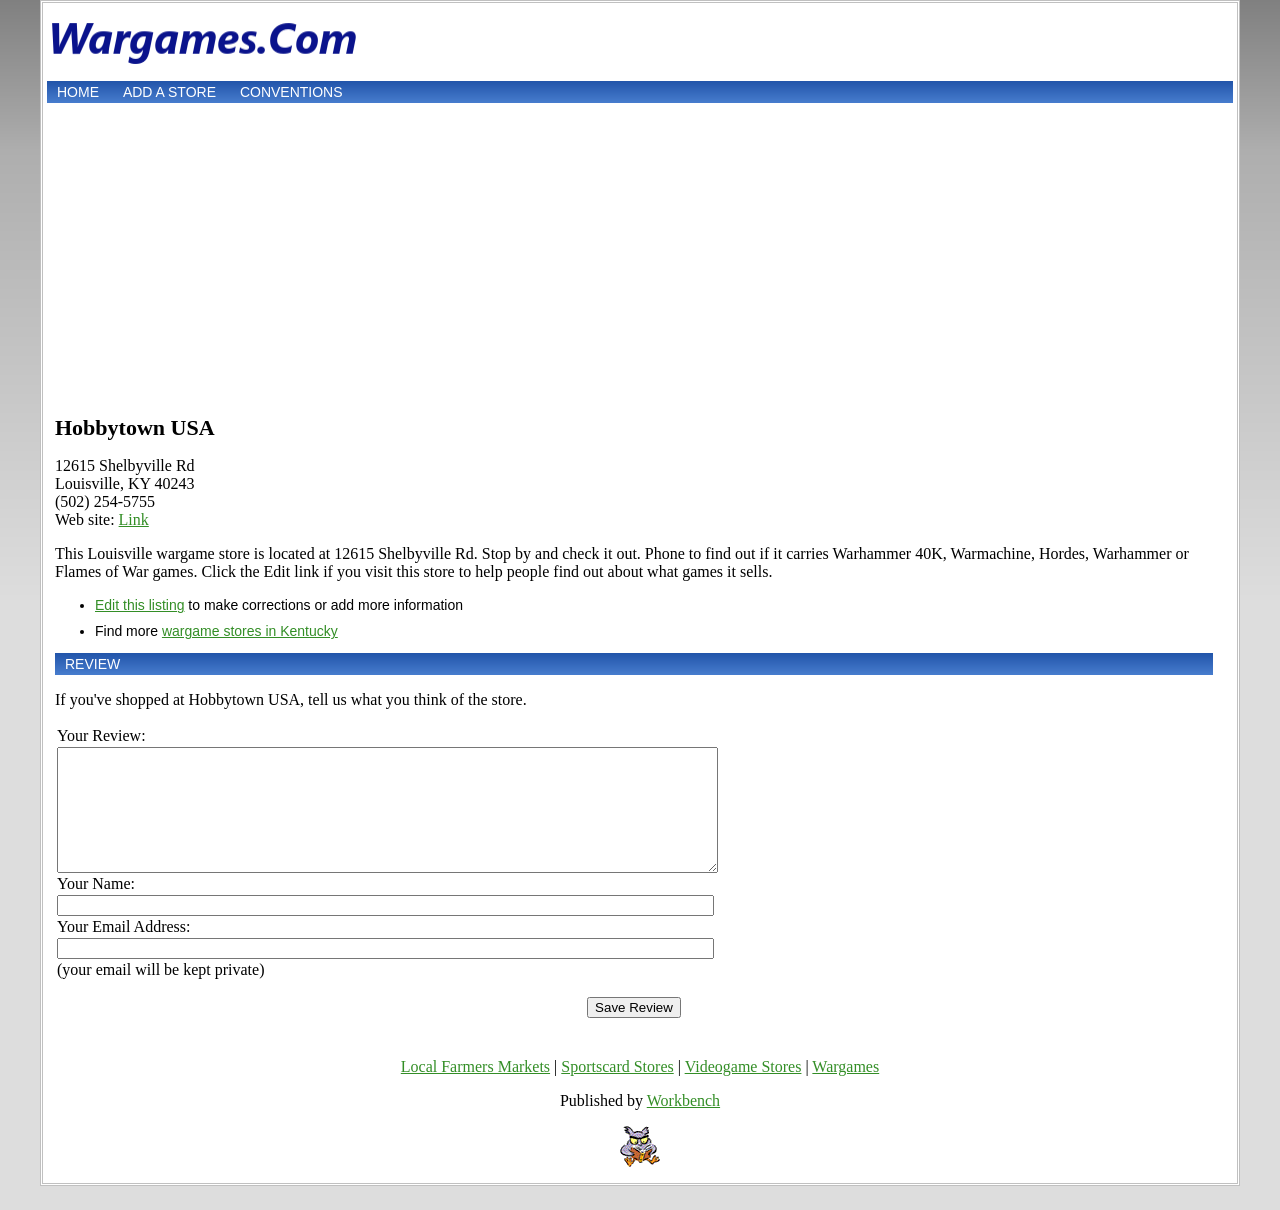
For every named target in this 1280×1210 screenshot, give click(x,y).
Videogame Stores (743, 1090)
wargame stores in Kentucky (250, 631)
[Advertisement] (640, 257)
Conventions (291, 92)
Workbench (683, 1124)
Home (78, 92)
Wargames (845, 1090)
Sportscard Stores (617, 1090)
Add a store (169, 92)
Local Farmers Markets (475, 1090)
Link (134, 519)
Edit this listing (139, 605)
